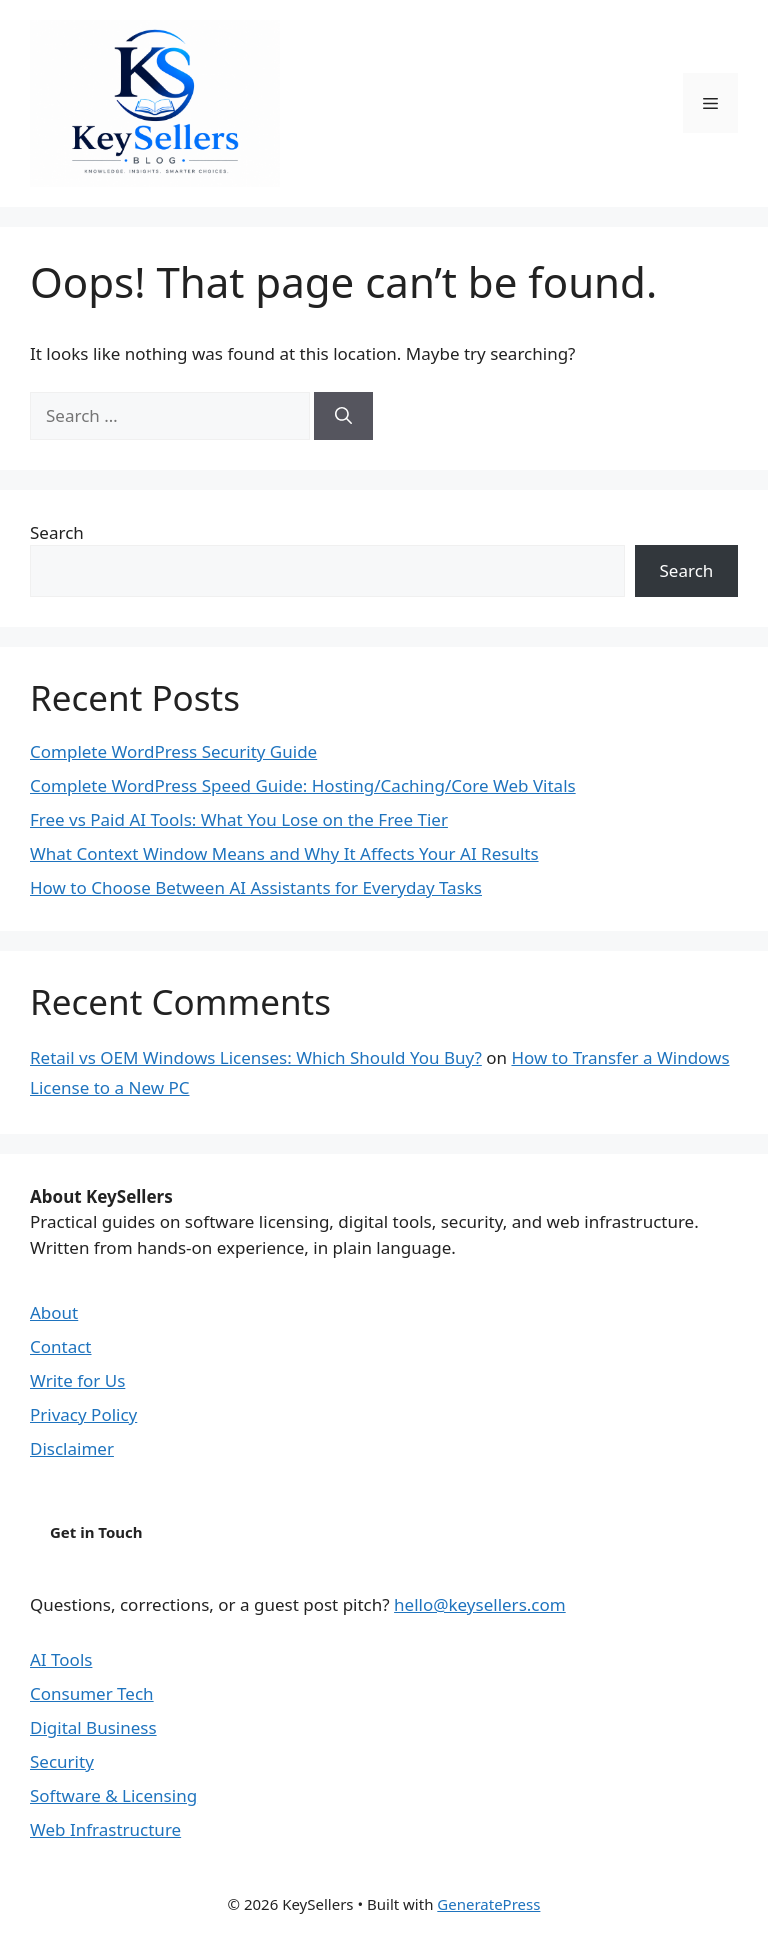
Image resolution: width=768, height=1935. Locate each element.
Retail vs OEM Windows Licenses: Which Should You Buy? (256, 1057)
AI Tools (61, 1659)
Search (57, 532)
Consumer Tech (92, 1693)
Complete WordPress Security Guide (173, 751)
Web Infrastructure (105, 1829)
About (54, 1312)
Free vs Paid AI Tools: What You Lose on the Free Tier (239, 819)
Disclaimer (72, 1448)
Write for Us (77, 1380)
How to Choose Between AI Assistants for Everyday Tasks (256, 887)
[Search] (343, 416)
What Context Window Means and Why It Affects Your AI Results (284, 853)
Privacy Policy (83, 1414)
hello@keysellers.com (480, 1604)
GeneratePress (488, 1904)
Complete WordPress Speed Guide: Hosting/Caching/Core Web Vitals (303, 785)
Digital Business (93, 1727)
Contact (61, 1346)
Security (62, 1761)
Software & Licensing (113, 1795)
